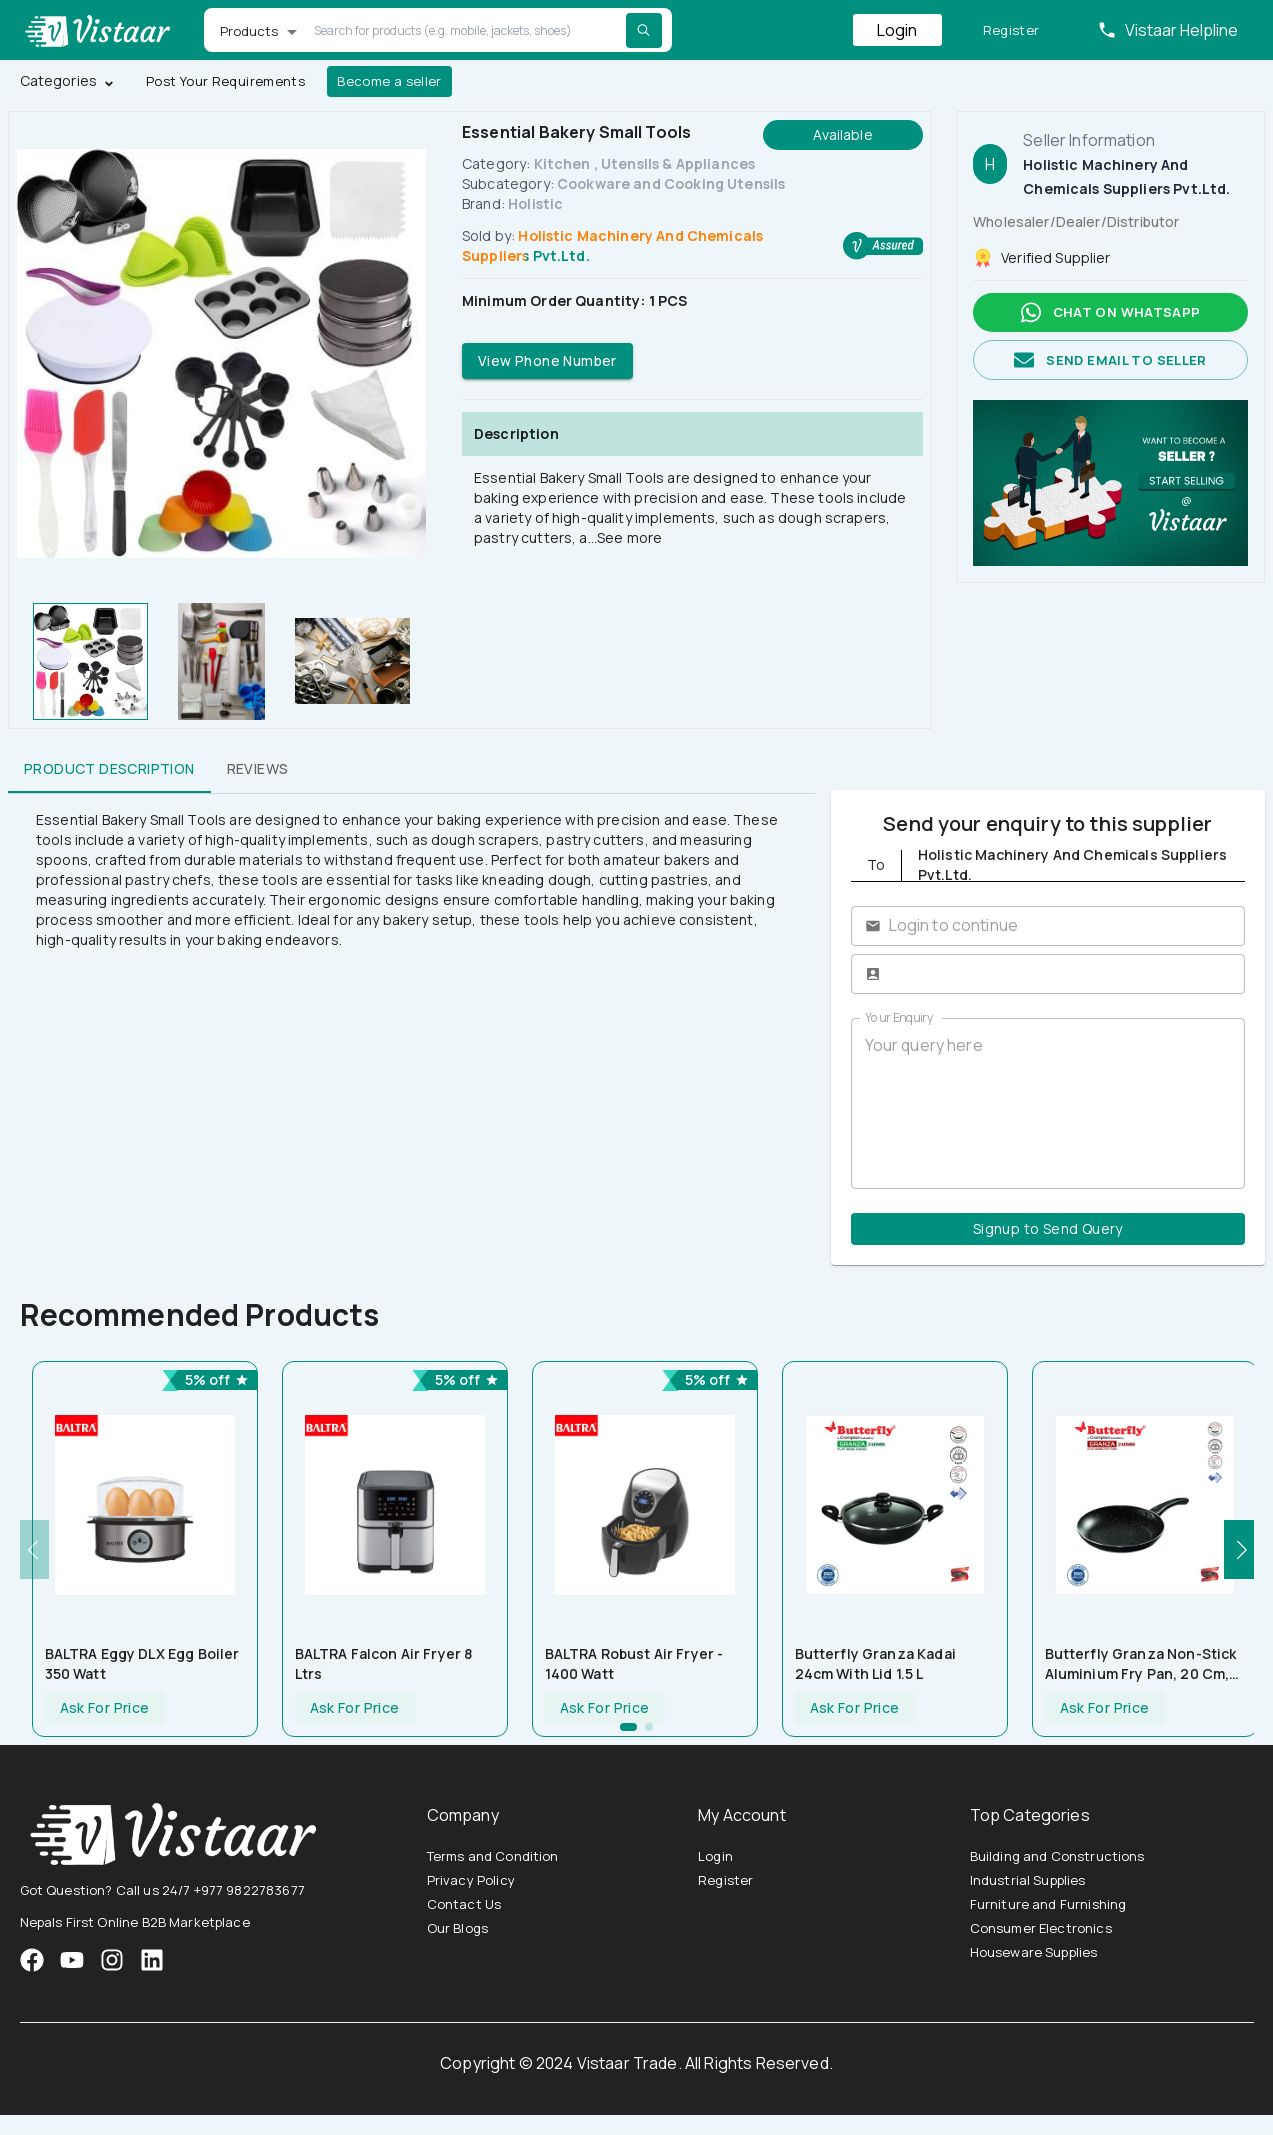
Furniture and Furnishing (1048, 1904)
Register (1011, 30)
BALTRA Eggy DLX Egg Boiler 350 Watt (142, 1663)
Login (897, 30)
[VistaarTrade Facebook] (32, 1960)
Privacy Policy (471, 1880)
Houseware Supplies (1034, 1952)
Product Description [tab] (109, 769)
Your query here (1048, 1103)
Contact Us (464, 1904)
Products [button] (249, 31)
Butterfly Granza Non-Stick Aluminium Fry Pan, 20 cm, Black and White (1141, 1664)
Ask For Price (105, 1708)
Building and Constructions (1057, 1856)
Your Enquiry (899, 1017)
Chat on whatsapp (1110, 312)
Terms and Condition (493, 1856)
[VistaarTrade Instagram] (72, 1960)
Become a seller (389, 81)
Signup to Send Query (1048, 1229)
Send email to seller (1110, 360)
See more (629, 537)
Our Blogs (457, 1928)
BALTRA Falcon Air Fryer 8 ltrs (384, 1663)
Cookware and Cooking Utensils (671, 183)
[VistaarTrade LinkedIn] (152, 1960)
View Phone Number (547, 361)
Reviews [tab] (258, 769)
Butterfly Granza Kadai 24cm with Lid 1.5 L (875, 1663)
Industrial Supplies (1028, 1880)
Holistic (535, 203)
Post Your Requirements (225, 81)
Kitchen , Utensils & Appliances (645, 163)
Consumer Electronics (1041, 1928)
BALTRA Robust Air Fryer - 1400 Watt (634, 1663)
